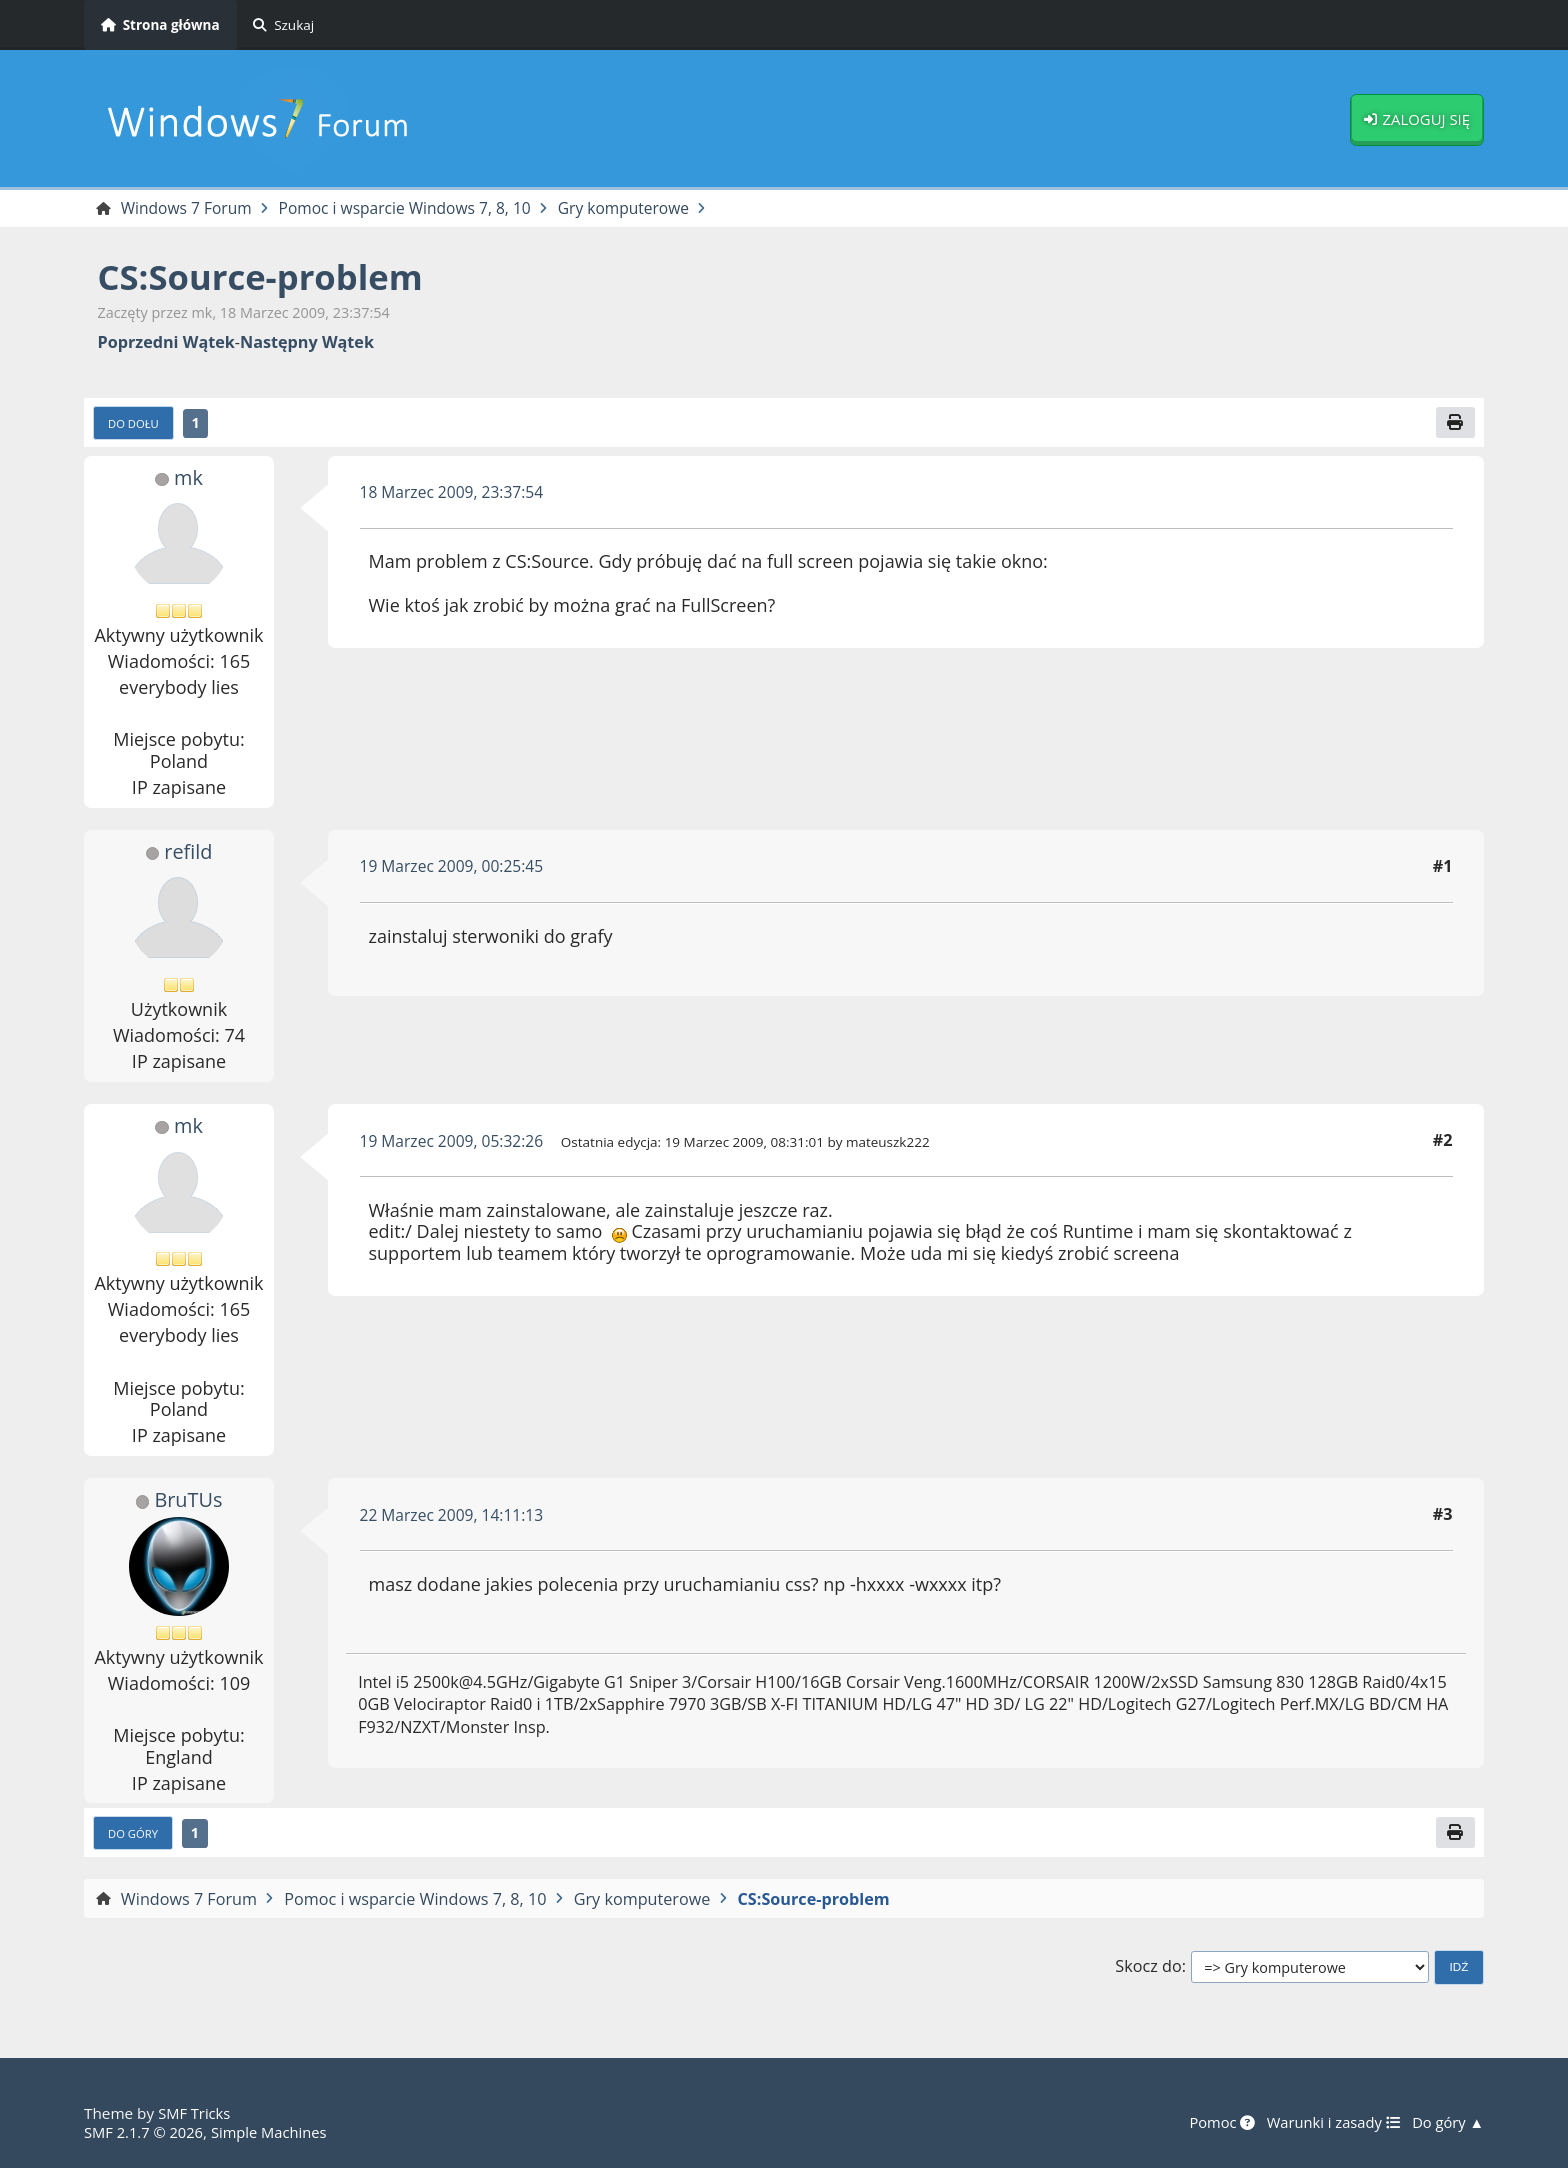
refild (188, 853)
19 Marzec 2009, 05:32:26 (455, 1143)
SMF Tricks (195, 2114)
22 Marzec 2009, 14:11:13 (455, 1517)
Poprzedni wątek (166, 343)
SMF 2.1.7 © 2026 (146, 2132)
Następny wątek (307, 343)
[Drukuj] (1455, 424)
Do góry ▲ (1446, 2123)
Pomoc (1213, 2123)
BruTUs (188, 1502)
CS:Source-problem (267, 277)
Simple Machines (276, 2132)
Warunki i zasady (1328, 2123)
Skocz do (1148, 1969)
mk (188, 479)
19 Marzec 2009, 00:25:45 (455, 868)
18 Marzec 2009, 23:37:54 (455, 494)
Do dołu (135, 425)
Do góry (135, 1836)
